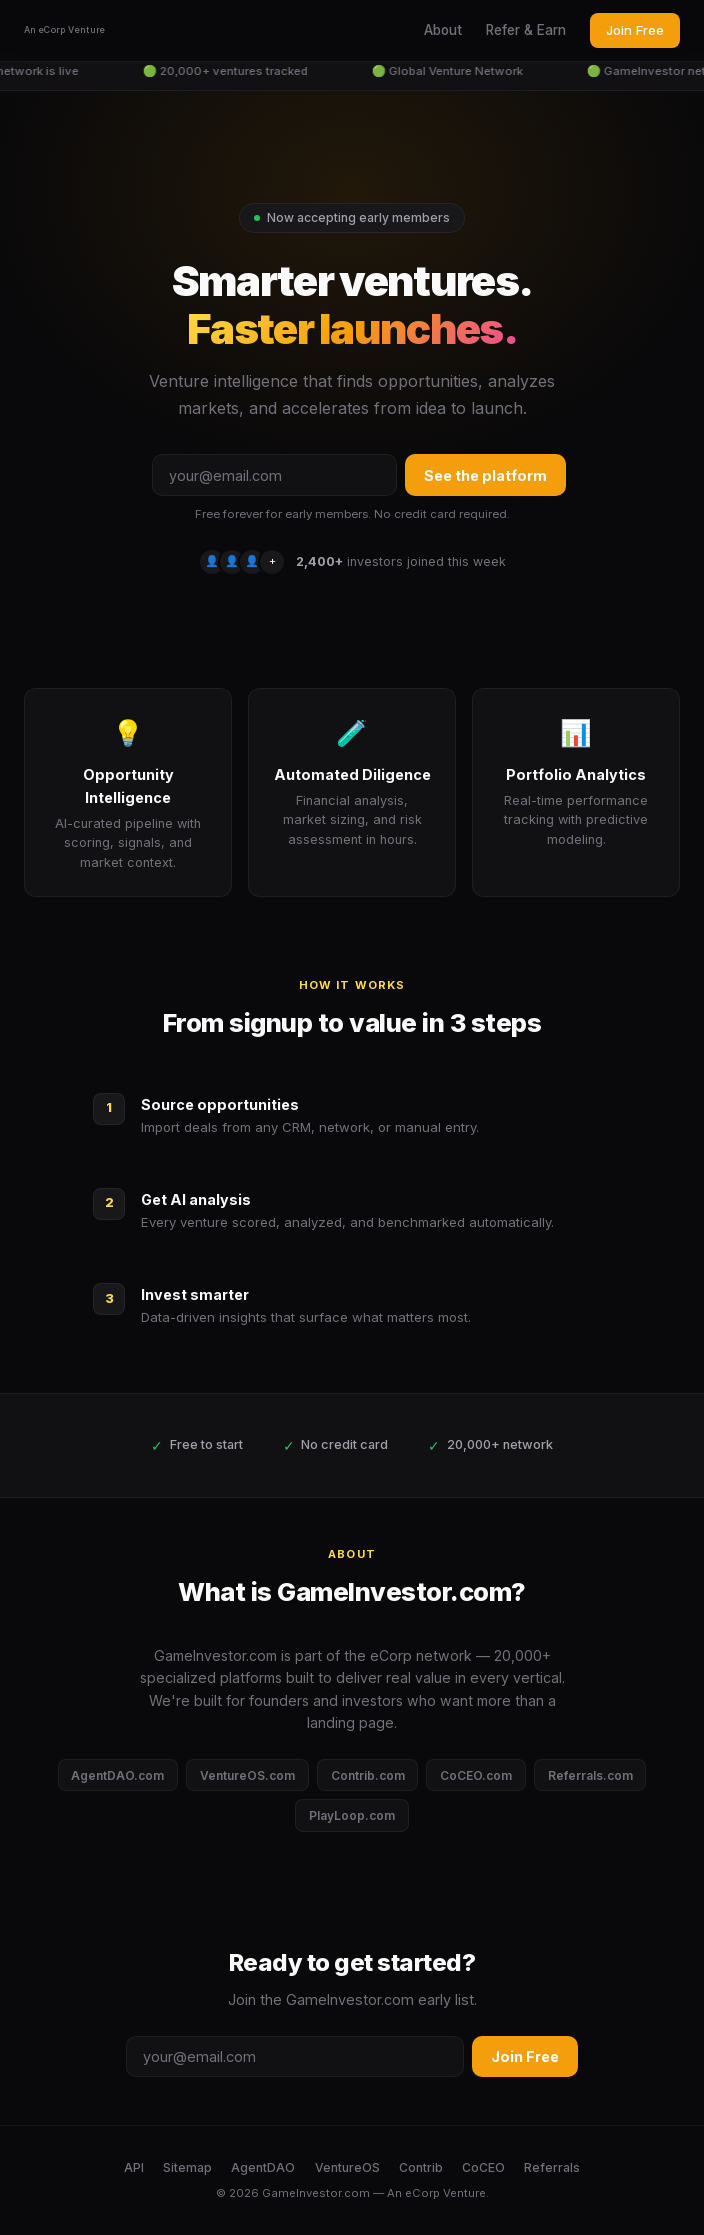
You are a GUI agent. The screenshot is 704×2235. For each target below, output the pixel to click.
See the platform (485, 475)
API (134, 2167)
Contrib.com (368, 1775)
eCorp (422, 2193)
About (443, 30)
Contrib (421, 2167)
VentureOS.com (247, 1775)
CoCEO (483, 2167)
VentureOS (347, 2167)
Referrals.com (590, 1775)
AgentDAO (263, 2167)
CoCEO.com (476, 1775)
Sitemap (187, 2167)
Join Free (635, 30)
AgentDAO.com (117, 1775)
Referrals (552, 2167)
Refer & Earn (526, 30)
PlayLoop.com (352, 1815)
